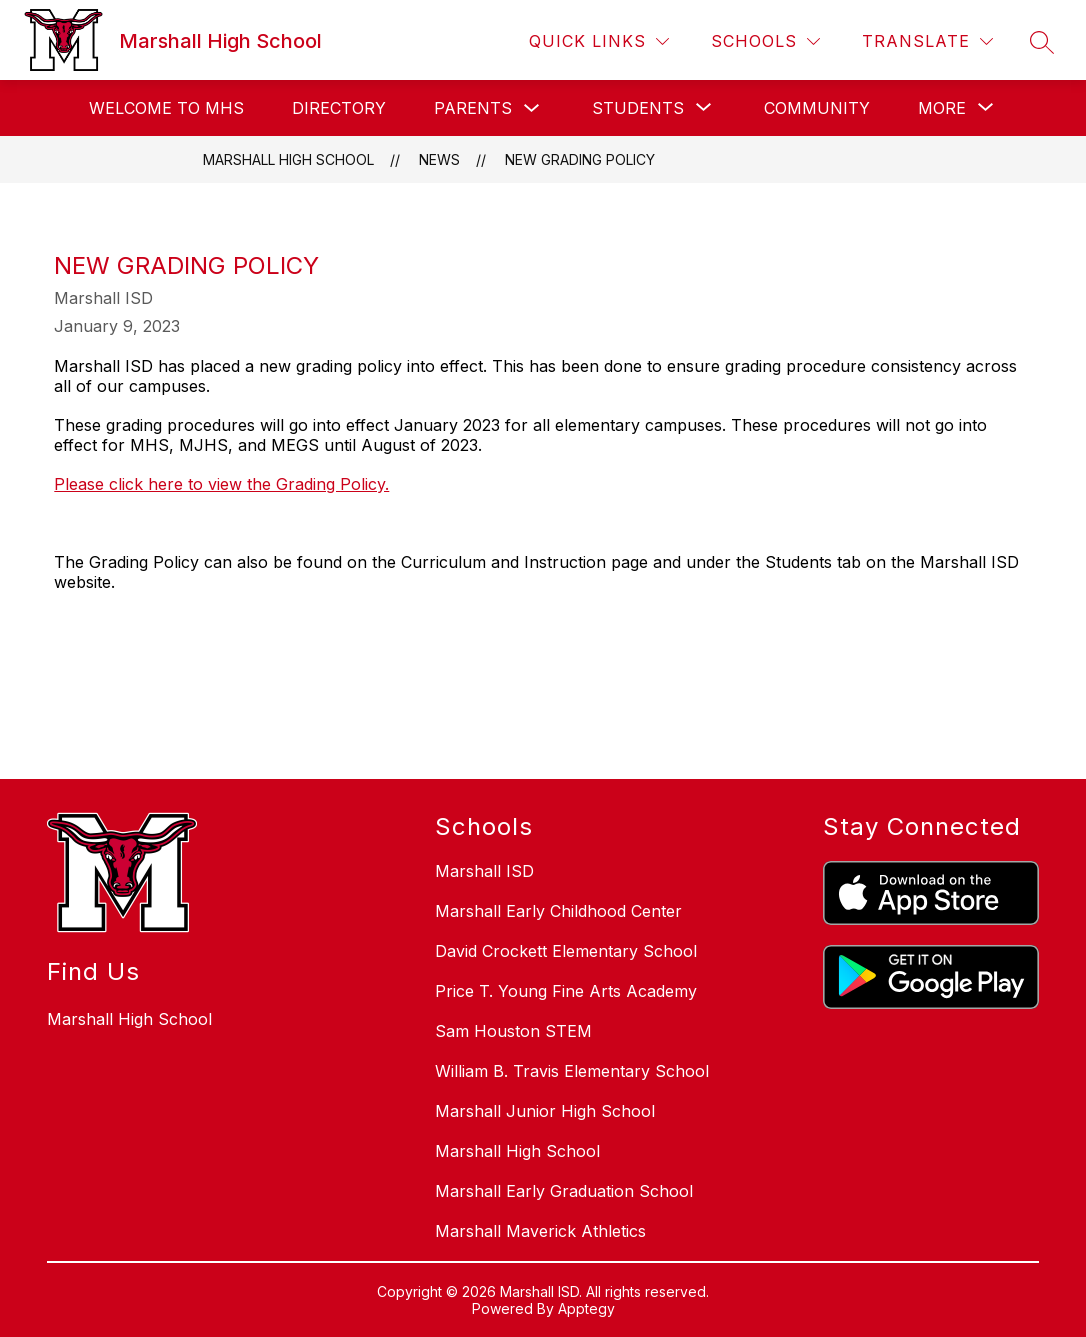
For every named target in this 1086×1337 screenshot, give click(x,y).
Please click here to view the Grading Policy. (221, 484)
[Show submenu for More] (942, 108)
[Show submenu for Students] (638, 108)
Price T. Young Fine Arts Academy (566, 991)
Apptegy (586, 1308)
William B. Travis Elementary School (572, 1071)
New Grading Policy (580, 159)
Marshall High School (288, 159)
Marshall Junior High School (545, 1111)
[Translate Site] (927, 41)
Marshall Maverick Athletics (540, 1231)
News (439, 159)
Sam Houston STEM (513, 1031)
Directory (339, 108)
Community (817, 108)
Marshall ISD (484, 871)
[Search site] (1042, 42)
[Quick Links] (599, 41)
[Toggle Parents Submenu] (532, 108)
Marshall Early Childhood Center (558, 911)
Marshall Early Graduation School (564, 1191)
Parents (473, 108)
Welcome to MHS (166, 108)
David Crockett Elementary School (566, 951)
